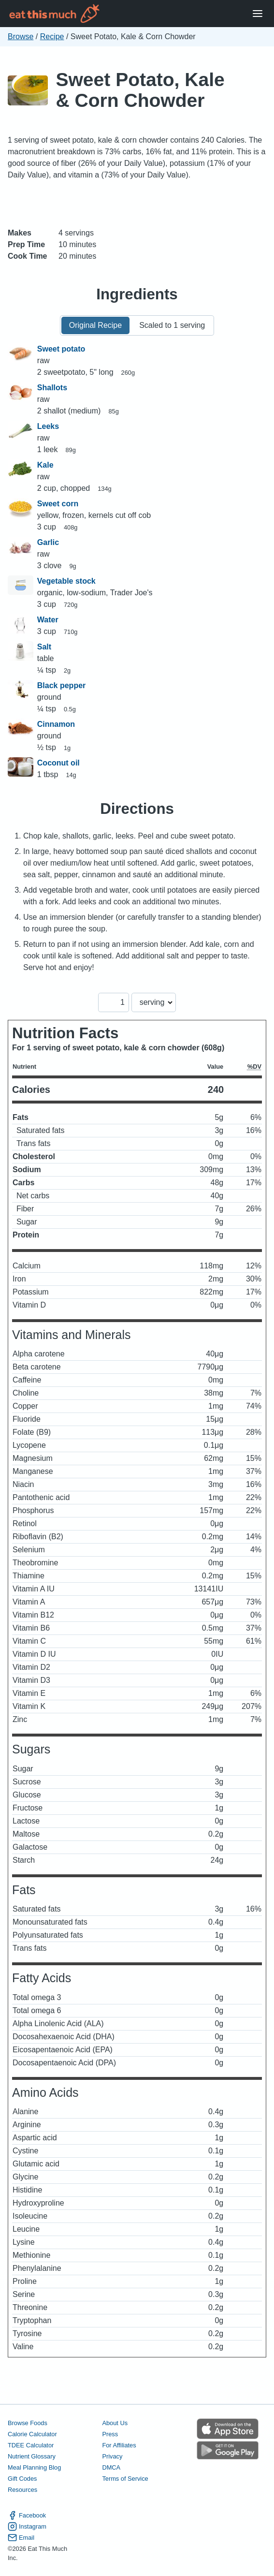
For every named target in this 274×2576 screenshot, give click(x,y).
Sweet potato (61, 349)
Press (110, 2434)
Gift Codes (22, 2478)
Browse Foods (27, 2423)
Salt (44, 647)
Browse (20, 36)
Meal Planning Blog (34, 2467)
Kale (45, 465)
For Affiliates (119, 2445)
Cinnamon (56, 724)
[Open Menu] (257, 13)
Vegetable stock (66, 581)
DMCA (111, 2467)
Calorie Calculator (32, 2434)
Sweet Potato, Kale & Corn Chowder (140, 90)
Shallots (52, 387)
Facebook (27, 2515)
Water (47, 620)
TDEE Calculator (31, 2445)
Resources (22, 2489)
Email (21, 2537)
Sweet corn (57, 504)
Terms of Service (125, 2478)
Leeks (48, 426)
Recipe (52, 36)
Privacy (112, 2456)
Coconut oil (58, 763)
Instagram (27, 2526)
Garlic (48, 542)
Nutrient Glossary (32, 2456)
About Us (115, 2423)
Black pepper (61, 685)
